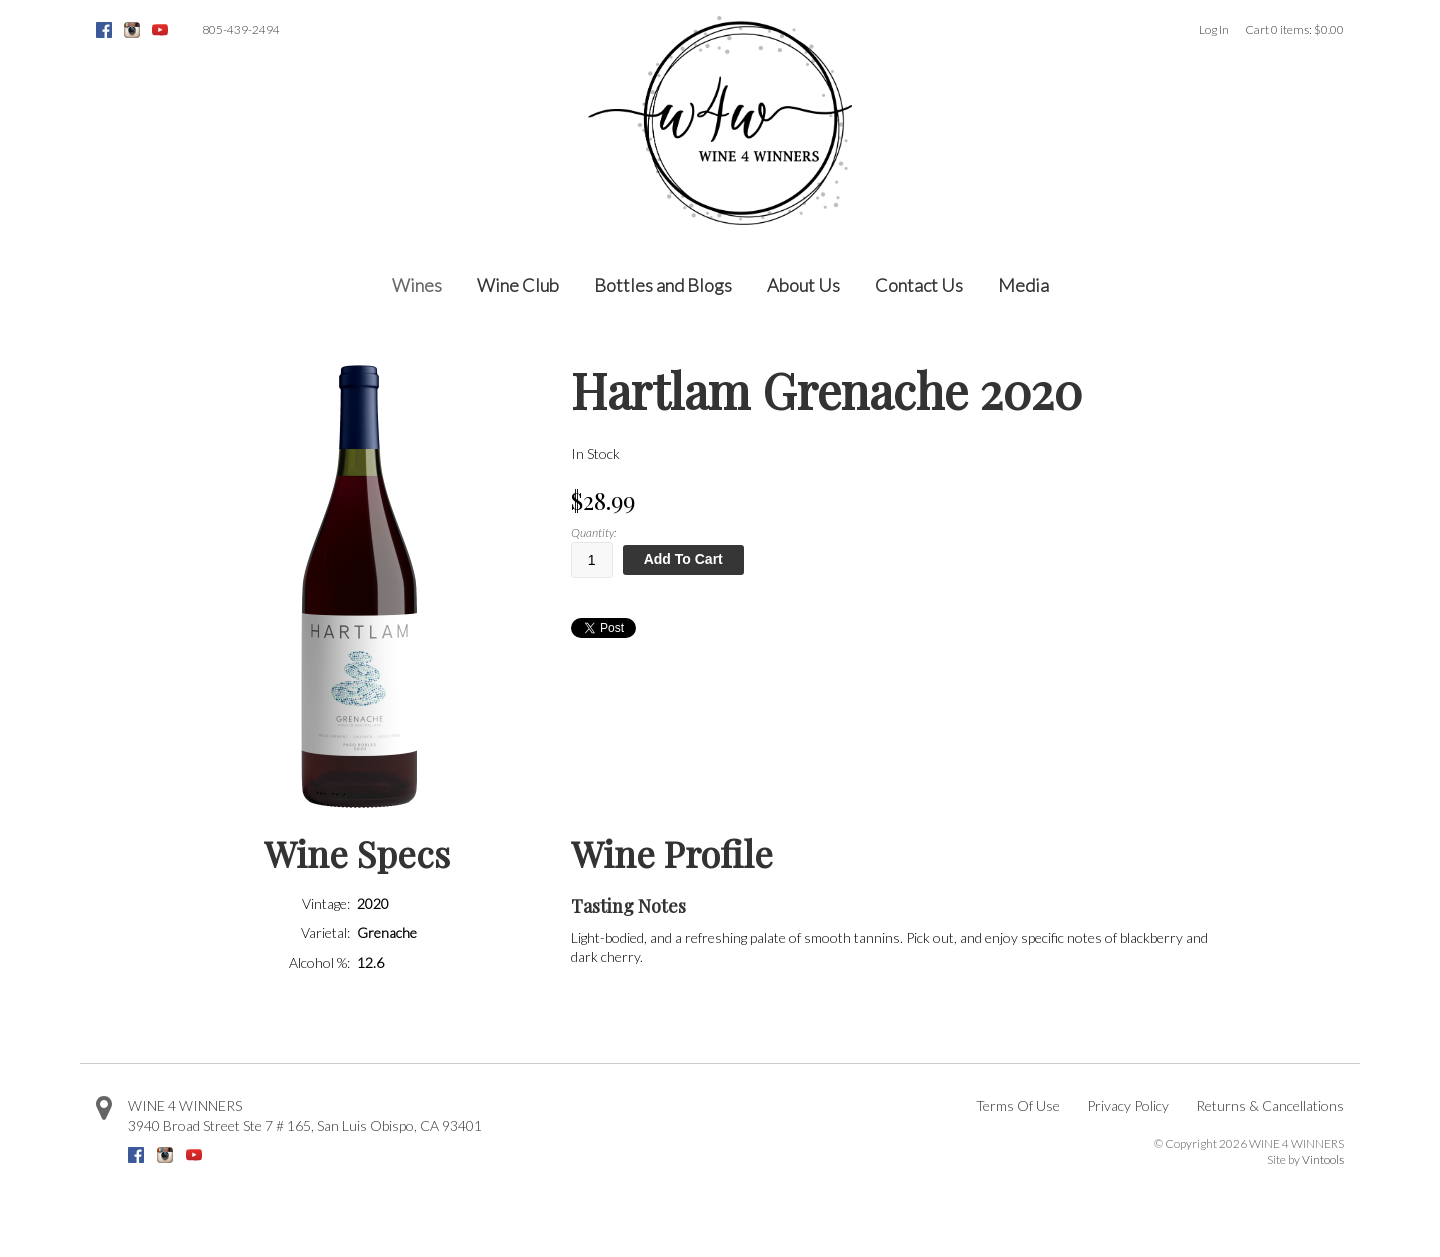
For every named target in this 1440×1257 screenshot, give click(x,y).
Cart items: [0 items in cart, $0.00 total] (1294, 29)
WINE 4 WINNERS (185, 1105)
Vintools (1323, 1159)
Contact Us (919, 285)
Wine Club (518, 285)
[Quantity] (592, 560)
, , (305, 1125)
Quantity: (593, 532)
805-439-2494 (241, 29)
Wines (417, 285)
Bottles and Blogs (663, 285)
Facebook (104, 30)
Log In (1214, 29)
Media (1023, 285)
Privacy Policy (1128, 1105)
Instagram (132, 30)
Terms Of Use (1018, 1105)
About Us (803, 285)
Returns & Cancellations (1270, 1105)
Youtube (160, 30)
